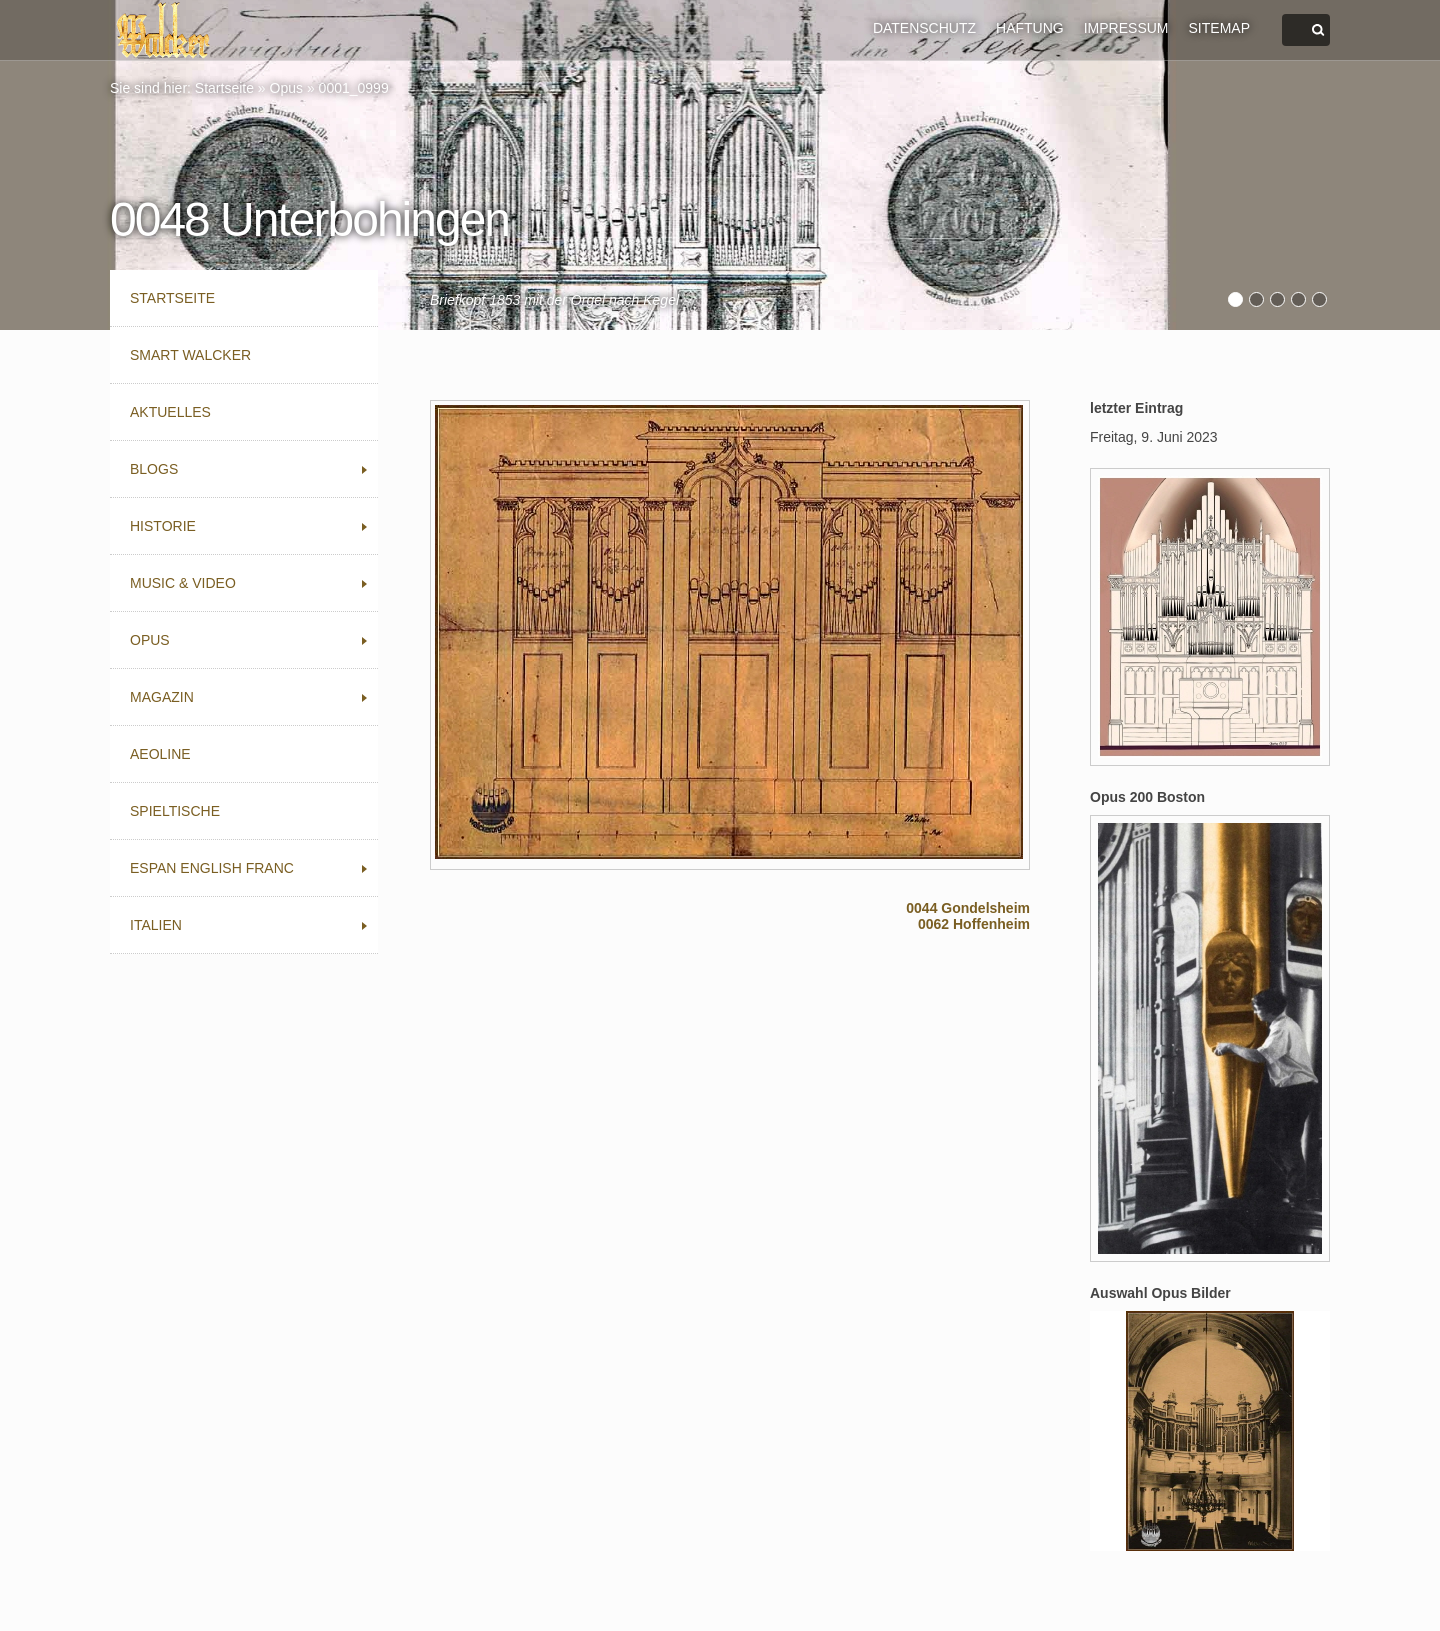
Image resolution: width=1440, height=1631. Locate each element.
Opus (286, 88)
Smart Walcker (190, 355)
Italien (156, 925)
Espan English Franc (212, 868)
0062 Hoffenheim (974, 924)
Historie (163, 526)
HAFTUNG (1030, 28)
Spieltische (175, 811)
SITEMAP (1219, 28)
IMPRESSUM (1126, 28)
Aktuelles (170, 412)
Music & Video (183, 583)
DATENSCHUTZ (924, 28)
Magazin (162, 697)
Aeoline (160, 754)
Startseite (224, 88)
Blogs (154, 469)
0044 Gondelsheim (968, 908)
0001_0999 (354, 88)
